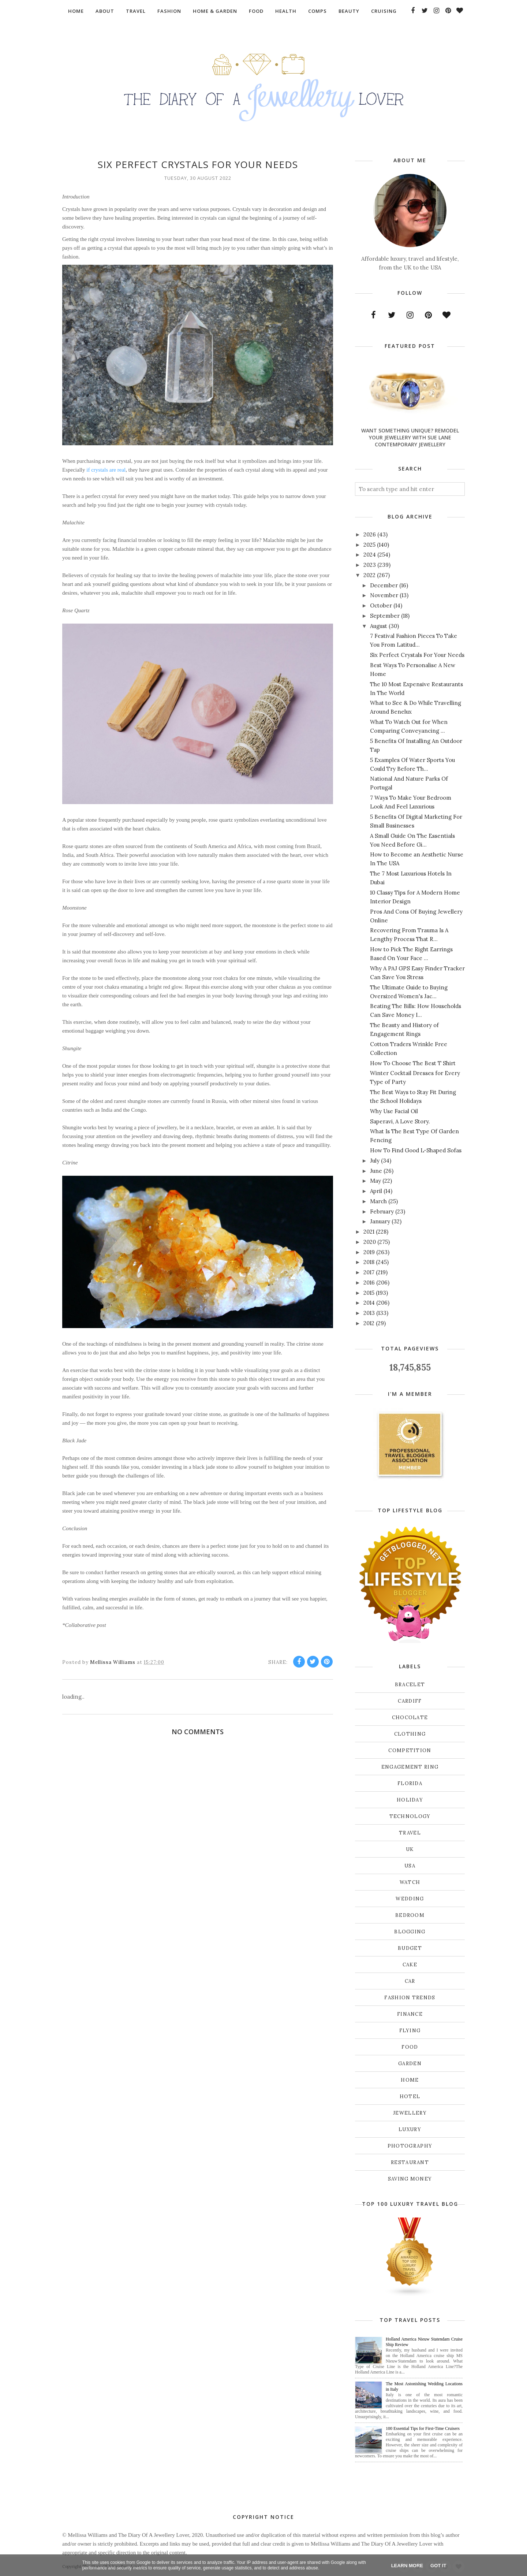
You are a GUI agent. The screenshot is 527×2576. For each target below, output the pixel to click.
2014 (369, 1302)
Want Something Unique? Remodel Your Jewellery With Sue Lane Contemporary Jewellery (410, 437)
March (378, 1201)
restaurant (410, 2162)
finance (410, 2014)
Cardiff (410, 1701)
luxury (410, 2129)
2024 (369, 554)
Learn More (407, 2565)
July (375, 1160)
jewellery (410, 2113)
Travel (410, 1833)
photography (410, 2146)
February (382, 1211)
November (384, 595)
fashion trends (409, 1998)
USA (409, 1866)
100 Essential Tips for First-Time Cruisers (423, 2428)
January (380, 1221)
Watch (410, 1882)
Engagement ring (410, 1767)
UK (410, 1849)
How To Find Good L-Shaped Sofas (415, 1150)
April (376, 1190)
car (410, 1981)
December (384, 585)
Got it (438, 2565)
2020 (369, 1241)
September (385, 615)
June (376, 1170)
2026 (369, 534)
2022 (369, 575)
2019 (369, 1252)
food (409, 2047)
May (375, 1180)
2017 (368, 1272)
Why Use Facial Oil (394, 1111)
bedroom (410, 1915)
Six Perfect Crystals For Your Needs (417, 654)
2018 (368, 1262)
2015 (368, 1292)
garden (410, 2063)
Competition (409, 1750)
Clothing (410, 1734)
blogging (409, 1932)
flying (410, 2030)
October (381, 605)
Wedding (410, 1899)
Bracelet (410, 1684)
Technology (410, 1816)
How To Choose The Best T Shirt (413, 1063)
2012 (368, 1323)
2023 (369, 564)
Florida (409, 1783)
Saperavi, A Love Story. (400, 1121)
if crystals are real (106, 470)
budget (410, 1948)
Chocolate (410, 1717)
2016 (369, 1282)
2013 (369, 1312)
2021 (368, 1231)
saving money (410, 2179)
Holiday (410, 1800)
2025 (369, 544)
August (378, 625)
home (410, 2080)
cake (410, 1965)
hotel (410, 2096)
